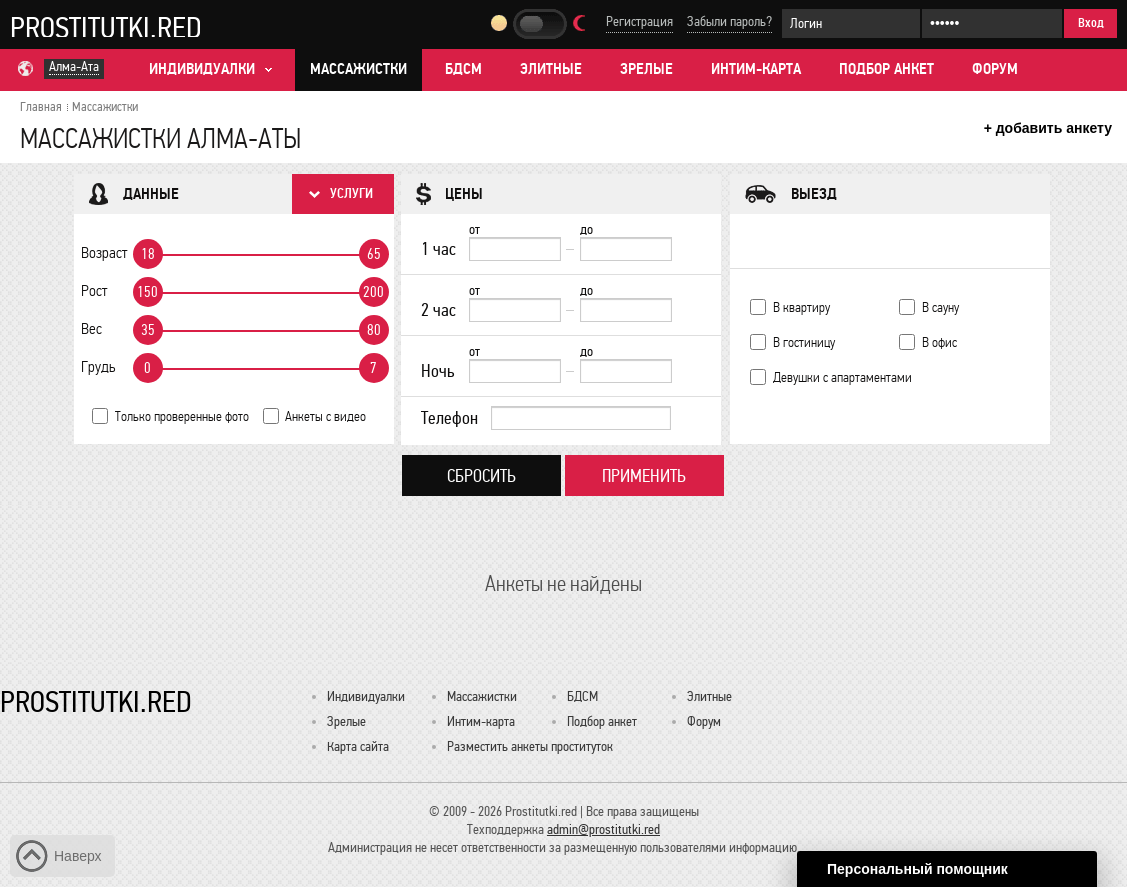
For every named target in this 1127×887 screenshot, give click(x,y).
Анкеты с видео (325, 416)
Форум (995, 69)
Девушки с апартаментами (842, 377)
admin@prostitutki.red (603, 829)
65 (374, 254)
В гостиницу (804, 342)
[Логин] (851, 23)
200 (373, 292)
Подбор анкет (886, 69)
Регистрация (639, 21)
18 (148, 254)
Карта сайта (358, 746)
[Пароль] (992, 23)
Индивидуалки (366, 696)
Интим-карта (756, 69)
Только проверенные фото (182, 416)
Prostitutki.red (106, 27)
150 (147, 292)
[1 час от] (515, 249)
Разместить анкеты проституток (530, 746)
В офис (939, 342)
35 (148, 330)
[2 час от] (515, 310)
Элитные (551, 69)
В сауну (940, 307)
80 (374, 330)
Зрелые (646, 69)
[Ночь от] (515, 371)
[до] (626, 249)
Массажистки (358, 69)
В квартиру (801, 307)
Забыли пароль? (729, 21)
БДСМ (463, 69)
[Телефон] (581, 418)
